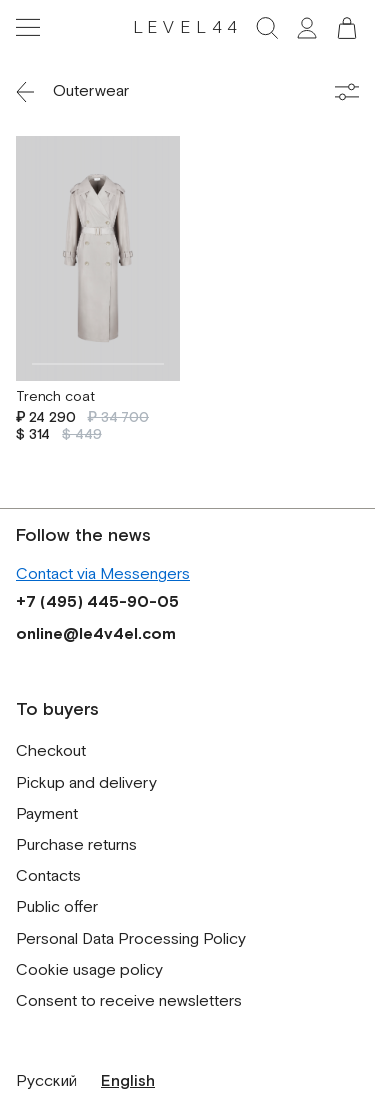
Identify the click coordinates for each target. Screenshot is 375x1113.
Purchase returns (76, 845)
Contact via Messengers (103, 574)
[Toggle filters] (347, 92)
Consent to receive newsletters (129, 1001)
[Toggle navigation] (28, 28)
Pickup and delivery (86, 783)
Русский (46, 1081)
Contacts (48, 876)
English (128, 1081)
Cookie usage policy (89, 970)
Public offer (57, 907)
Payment (47, 814)
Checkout (51, 751)
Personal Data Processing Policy (131, 939)
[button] (347, 28)
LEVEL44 (188, 28)
